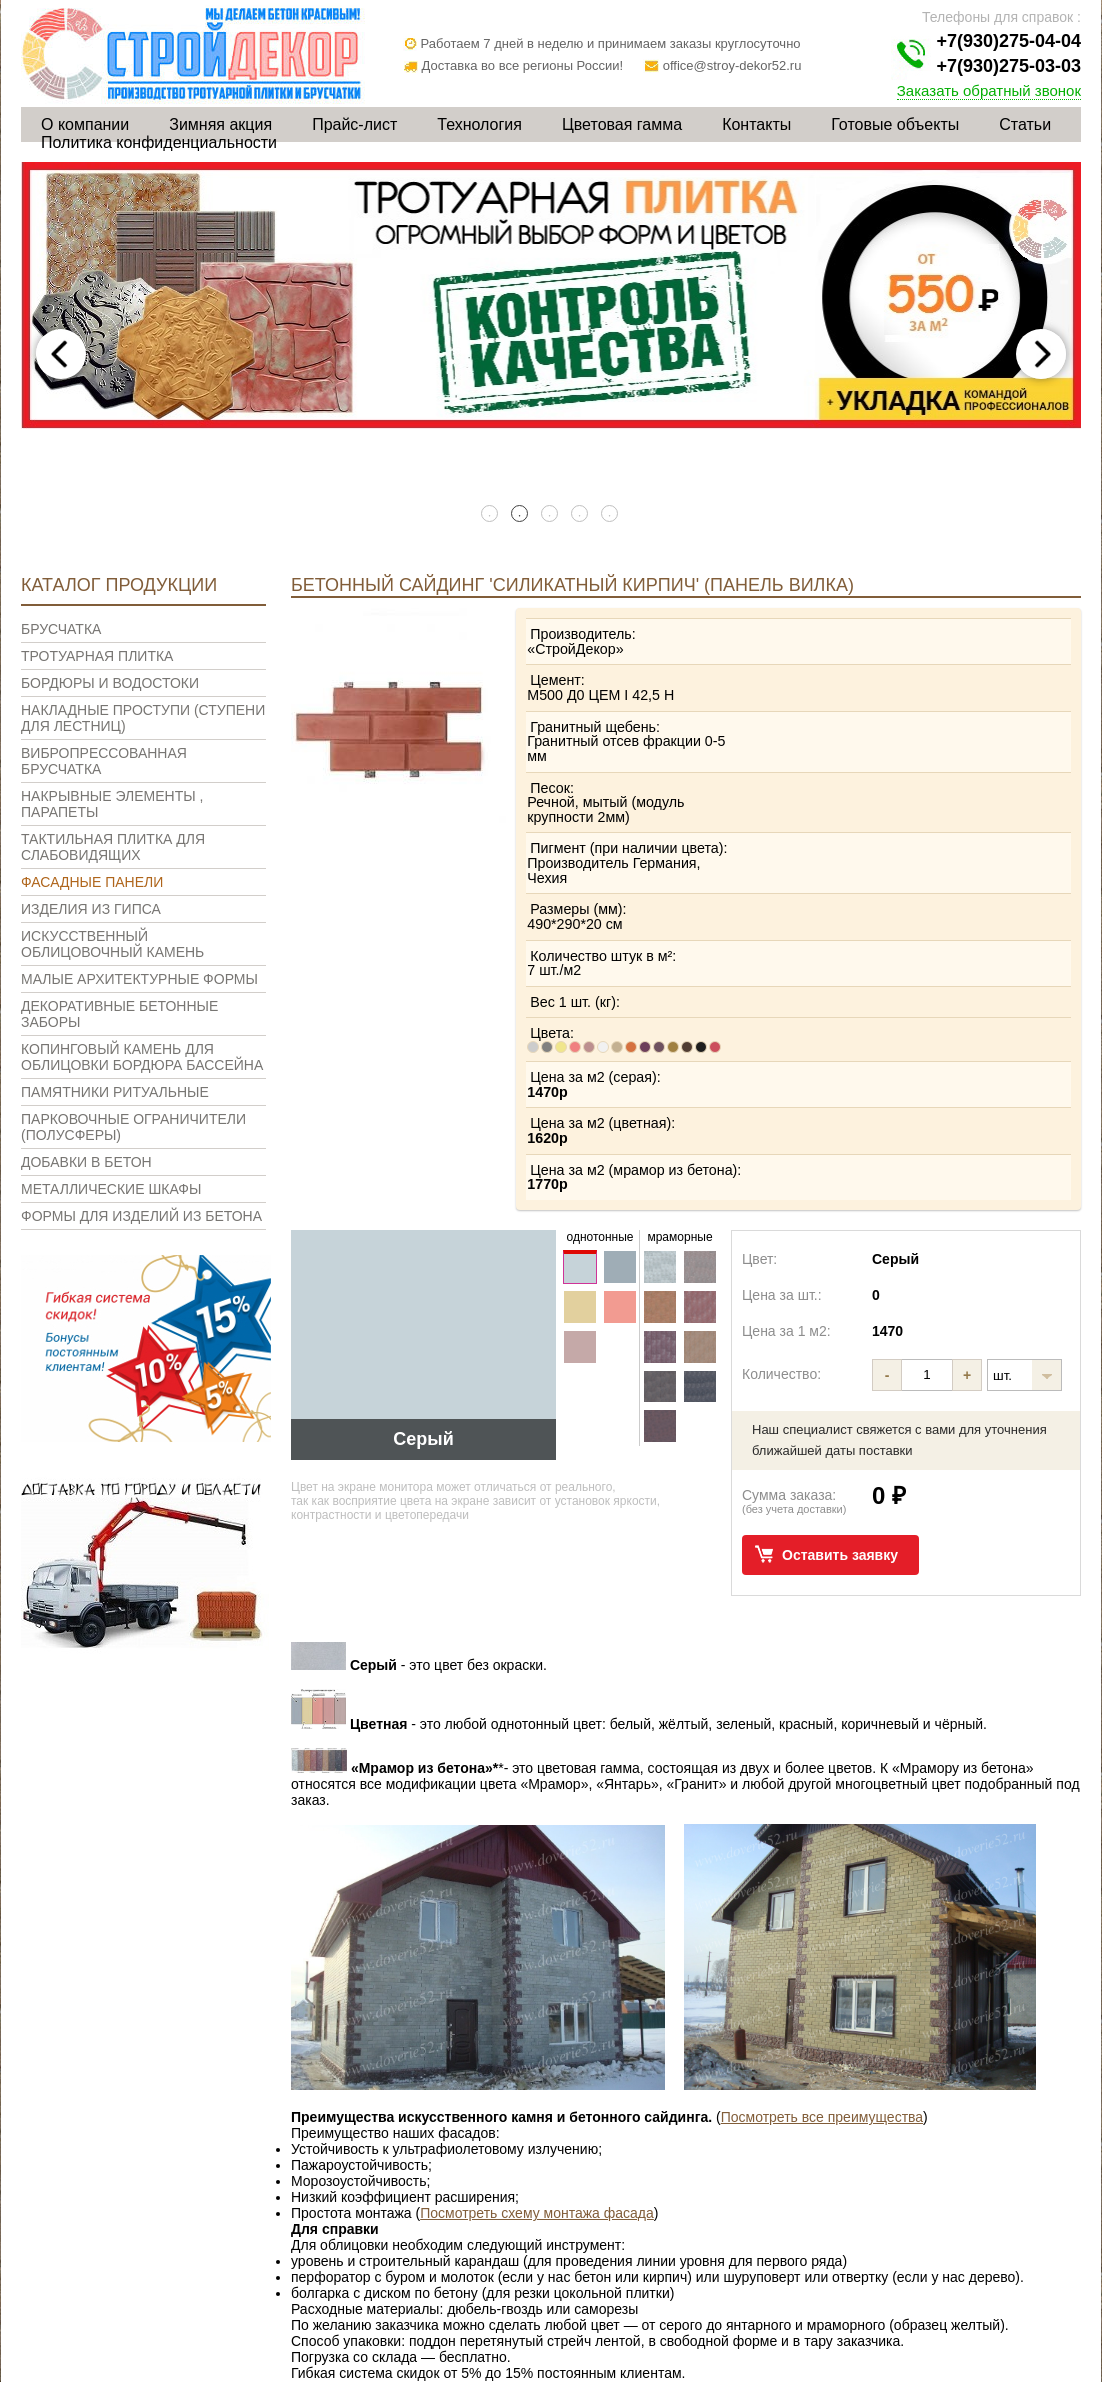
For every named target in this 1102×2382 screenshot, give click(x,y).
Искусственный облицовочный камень (112, 944)
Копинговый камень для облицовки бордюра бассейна (142, 1057)
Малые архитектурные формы (139, 979)
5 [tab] (611, 515)
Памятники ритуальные (115, 1092)
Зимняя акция (220, 124)
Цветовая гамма (622, 124)
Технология (479, 124)
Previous (61, 354)
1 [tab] (491, 515)
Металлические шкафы (111, 1189)
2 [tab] (521, 515)
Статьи (1025, 124)
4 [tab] (581, 515)
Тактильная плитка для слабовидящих (113, 847)
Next (1041, 354)
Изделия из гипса (91, 909)
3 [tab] (551, 515)
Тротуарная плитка (97, 656)
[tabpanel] (551, 295)
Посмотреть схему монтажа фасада (537, 2046)
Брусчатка (61, 629)
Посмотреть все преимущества (822, 1950)
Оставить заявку (840, 1388)
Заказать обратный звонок (989, 90)
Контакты (756, 124)
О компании (85, 124)
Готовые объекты (895, 124)
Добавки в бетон (86, 1162)
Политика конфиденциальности (159, 142)
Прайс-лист (354, 124)
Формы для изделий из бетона (141, 1216)
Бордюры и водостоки (110, 683)
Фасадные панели (92, 882)
